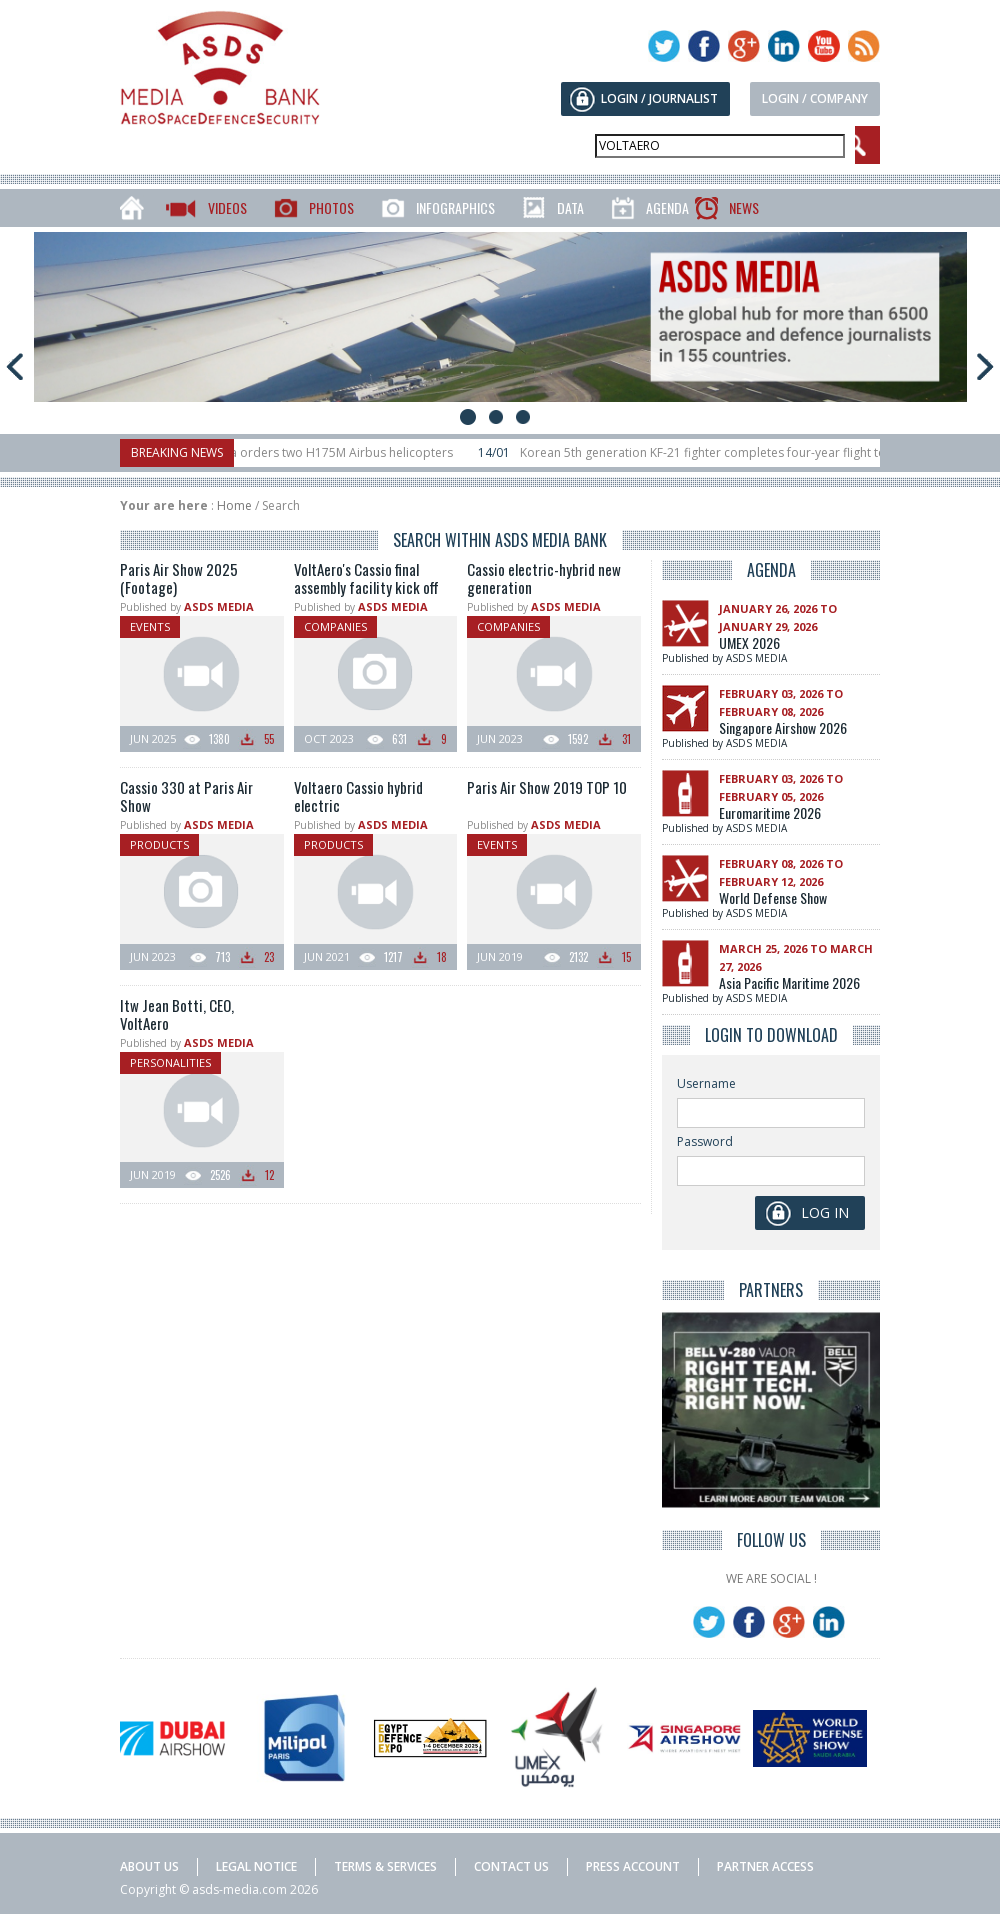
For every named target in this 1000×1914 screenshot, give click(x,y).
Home (234, 505)
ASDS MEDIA (219, 606)
